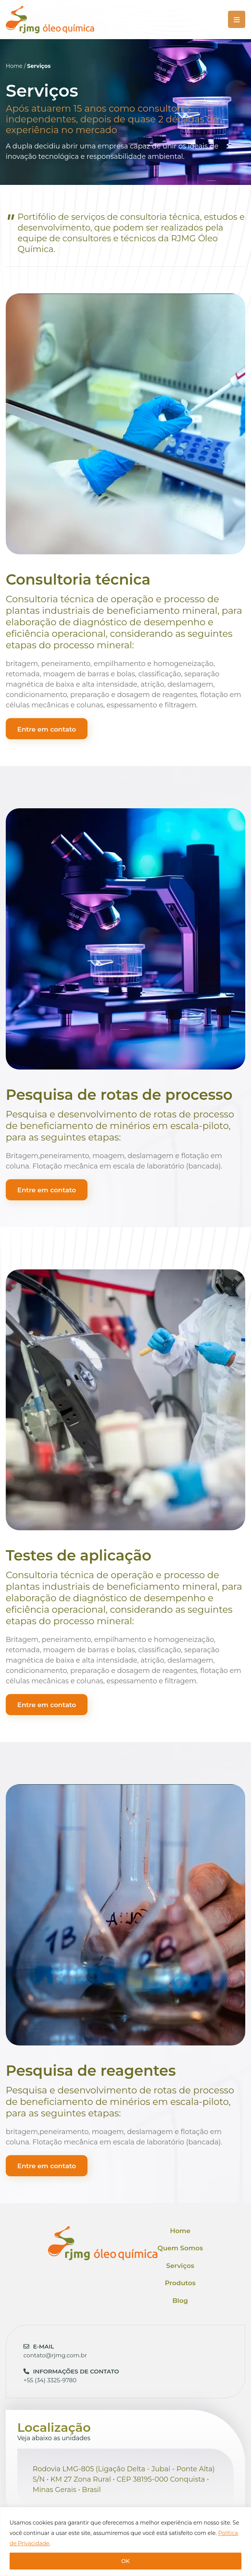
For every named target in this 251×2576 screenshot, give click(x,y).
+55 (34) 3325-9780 (71, 2376)
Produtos (180, 2283)
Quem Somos (180, 2248)
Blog (180, 2300)
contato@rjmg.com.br (55, 2351)
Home (14, 66)
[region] (125, 2541)
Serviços (180, 2265)
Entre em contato (46, 729)
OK (125, 2561)
